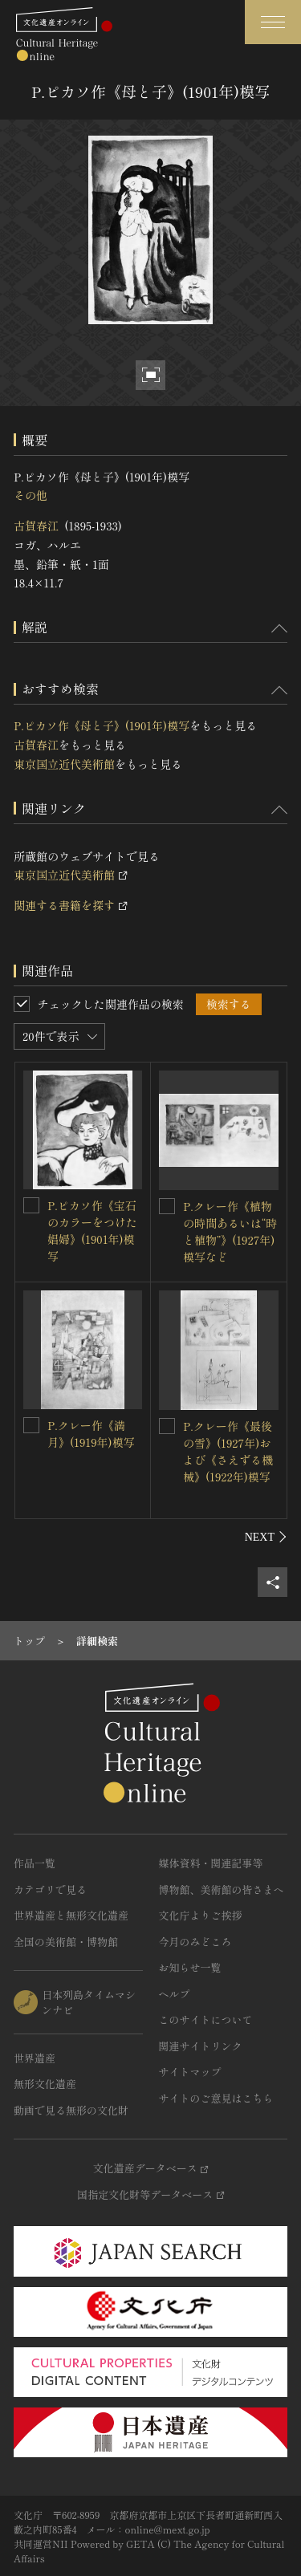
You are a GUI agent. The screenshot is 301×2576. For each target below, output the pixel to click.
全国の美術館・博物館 (66, 1941)
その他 (30, 495)
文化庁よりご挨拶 (200, 1915)
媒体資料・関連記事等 (211, 1863)
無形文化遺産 (45, 2083)
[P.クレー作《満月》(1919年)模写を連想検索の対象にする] (31, 1425)
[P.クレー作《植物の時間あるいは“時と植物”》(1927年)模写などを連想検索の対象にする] (167, 1206)
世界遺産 (34, 2058)
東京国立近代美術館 (64, 764)
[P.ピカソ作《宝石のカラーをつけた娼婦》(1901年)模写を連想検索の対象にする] (31, 1205)
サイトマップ (190, 2071)
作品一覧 (34, 1863)
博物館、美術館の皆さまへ (221, 1889)
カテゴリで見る (50, 1889)
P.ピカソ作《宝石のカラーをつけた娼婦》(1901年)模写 (92, 1230)
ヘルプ (174, 1993)
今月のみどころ (195, 1941)
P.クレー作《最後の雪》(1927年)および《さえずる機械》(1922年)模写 (228, 1451)
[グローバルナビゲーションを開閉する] (273, 22)
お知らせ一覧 (190, 1967)
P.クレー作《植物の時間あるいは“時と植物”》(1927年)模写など (230, 1231)
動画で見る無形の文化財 (71, 2110)
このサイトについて (206, 2019)
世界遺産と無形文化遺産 (71, 1915)
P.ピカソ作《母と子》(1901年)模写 (101, 725)
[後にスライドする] (266, 1536)
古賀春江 (36, 526)
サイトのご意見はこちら (216, 2098)
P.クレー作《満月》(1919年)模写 (91, 1433)
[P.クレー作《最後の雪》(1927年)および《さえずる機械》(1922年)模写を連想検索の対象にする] (167, 1426)
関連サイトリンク (200, 2046)
